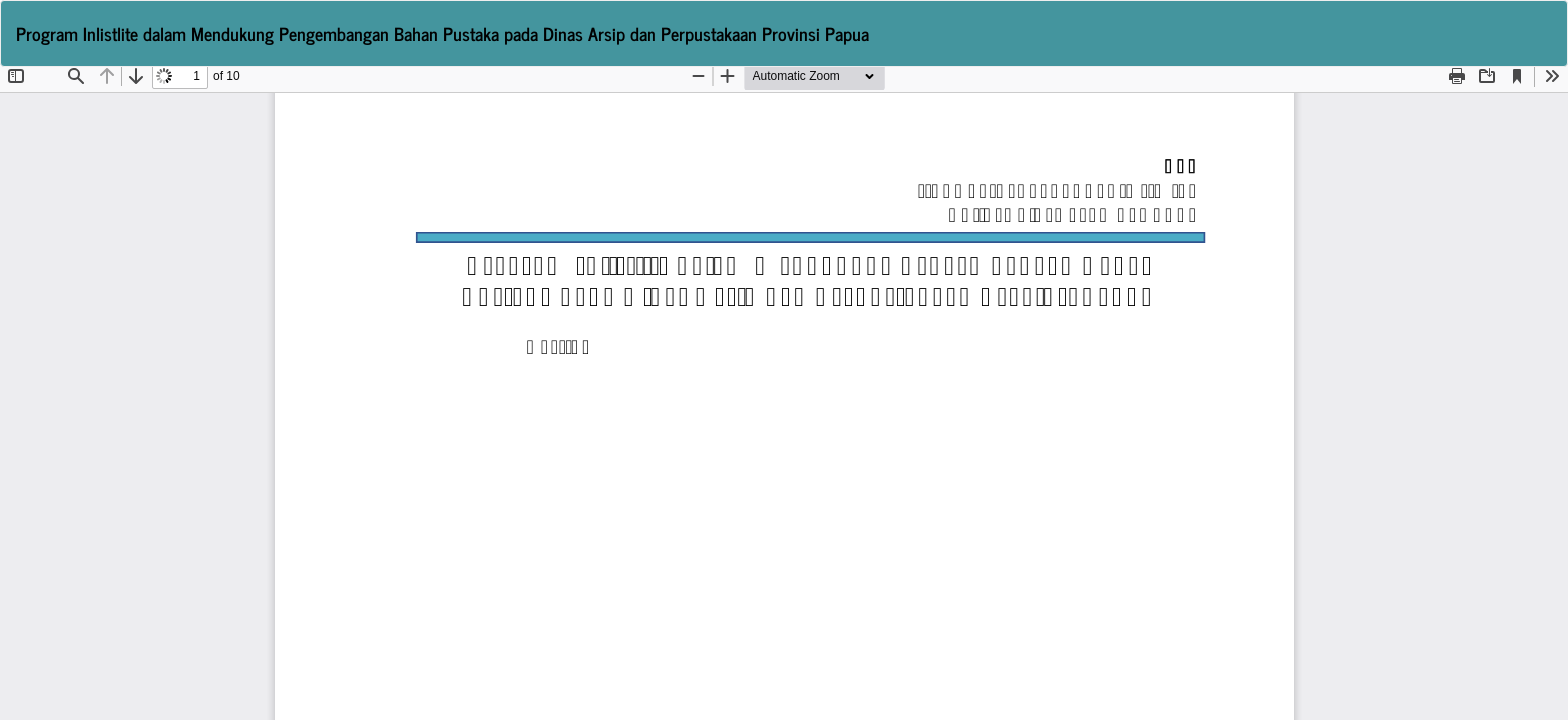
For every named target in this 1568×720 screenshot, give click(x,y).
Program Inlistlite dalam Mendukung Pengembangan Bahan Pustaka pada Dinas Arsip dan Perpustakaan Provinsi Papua (442, 33)
